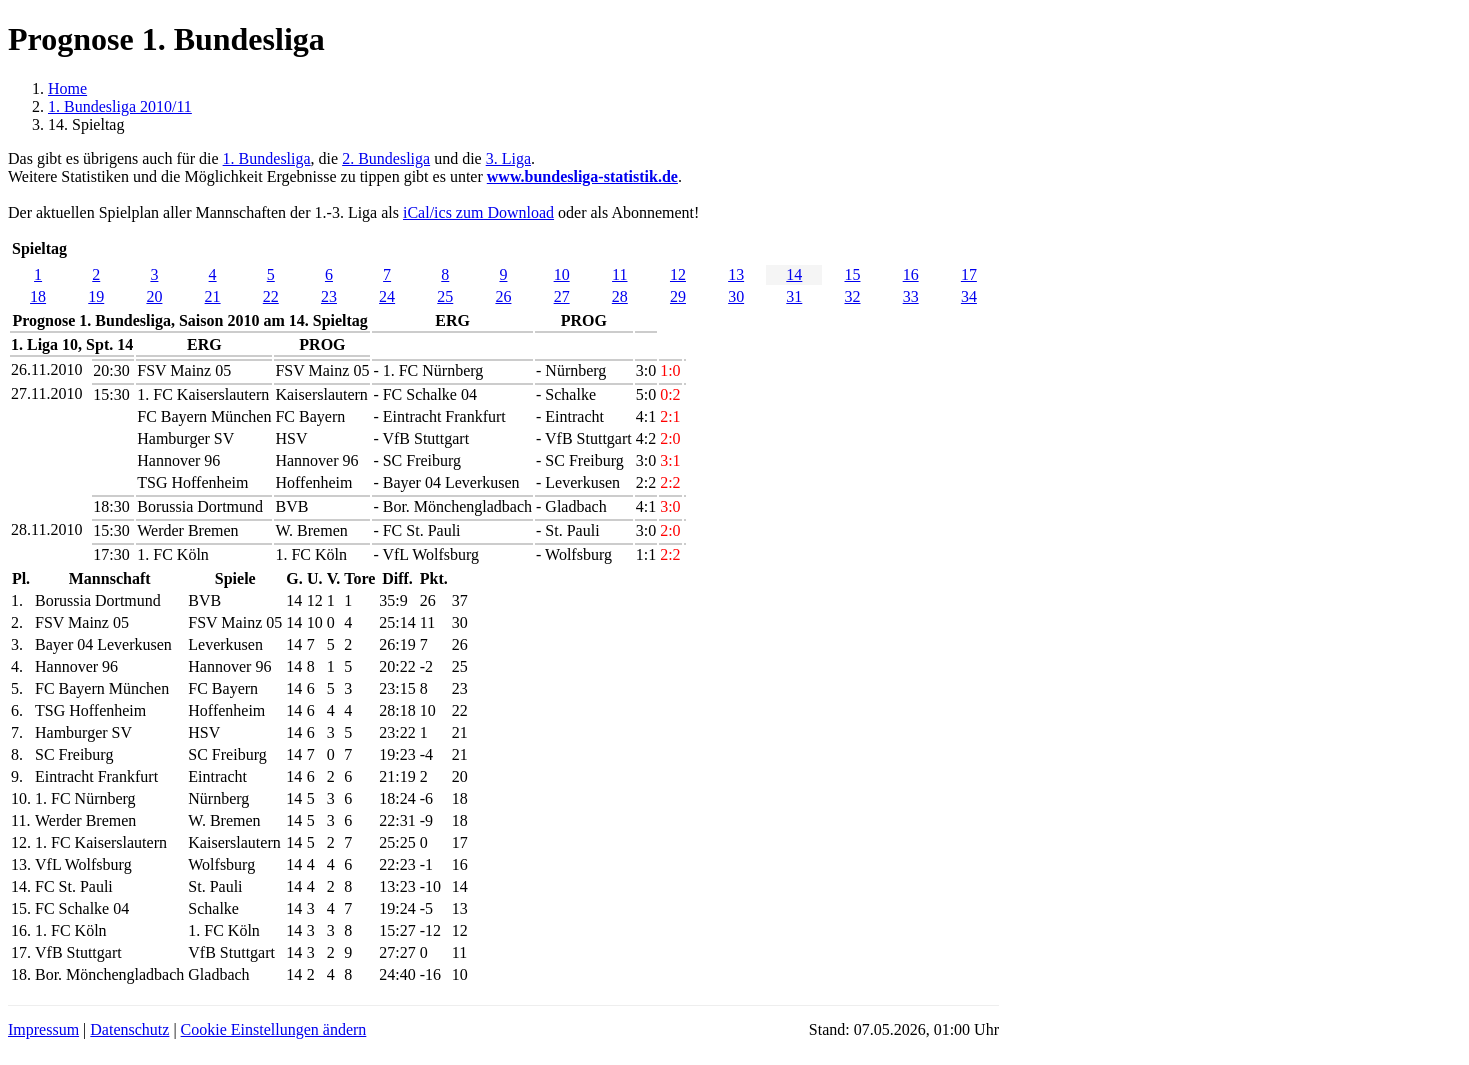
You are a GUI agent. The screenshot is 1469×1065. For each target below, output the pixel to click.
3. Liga (508, 158)
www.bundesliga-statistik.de (582, 176)
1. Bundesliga (267, 158)
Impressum (43, 1029)
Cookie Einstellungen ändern (274, 1029)
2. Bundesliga (386, 158)
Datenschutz (129, 1029)
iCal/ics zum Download (478, 212)
